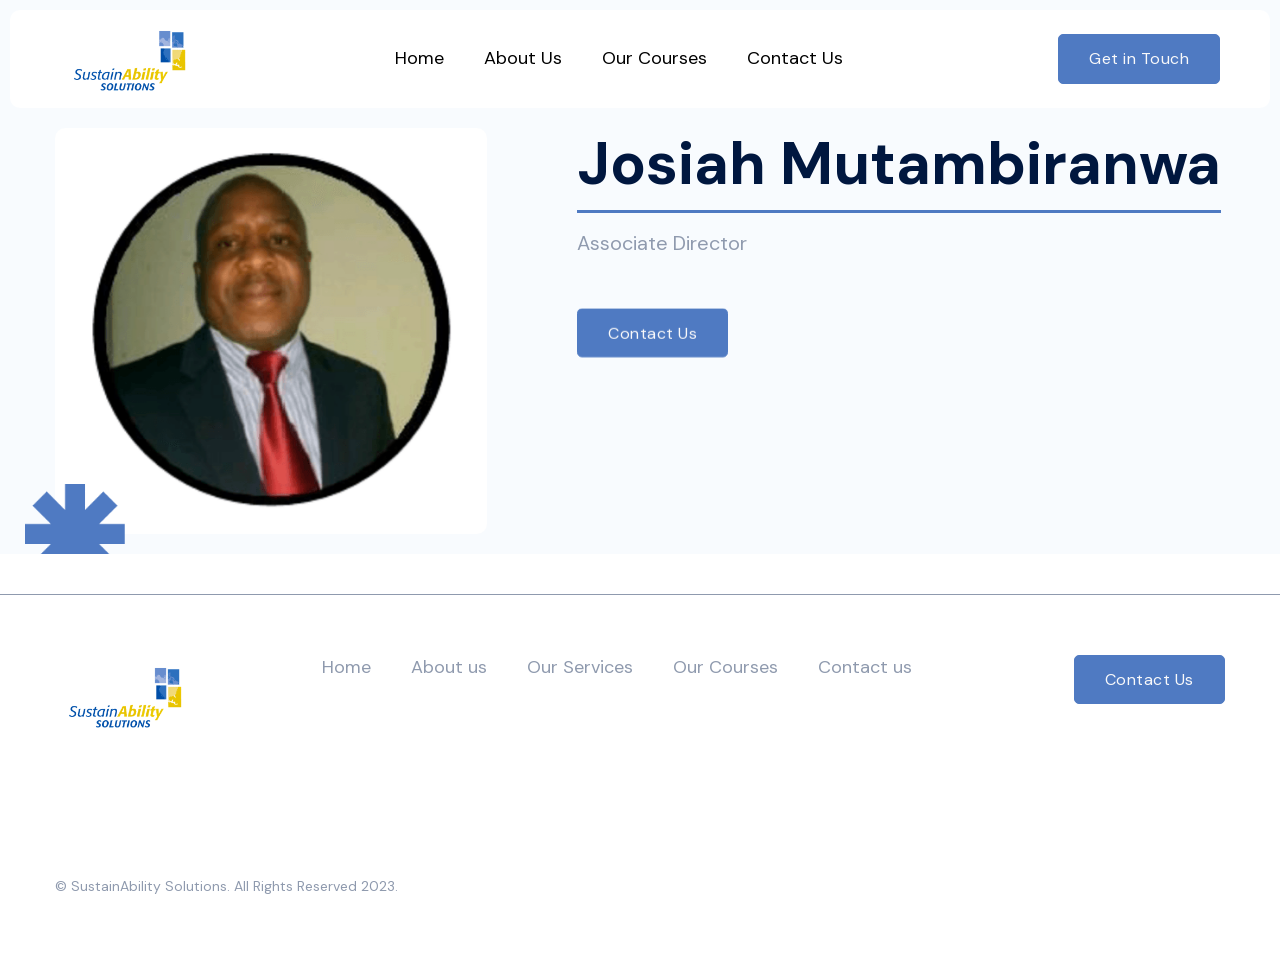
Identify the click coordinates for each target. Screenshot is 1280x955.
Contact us (865, 667)
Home (346, 667)
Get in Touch (1139, 58)
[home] (129, 59)
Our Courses (725, 667)
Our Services (580, 667)
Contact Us (652, 332)
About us (449, 667)
